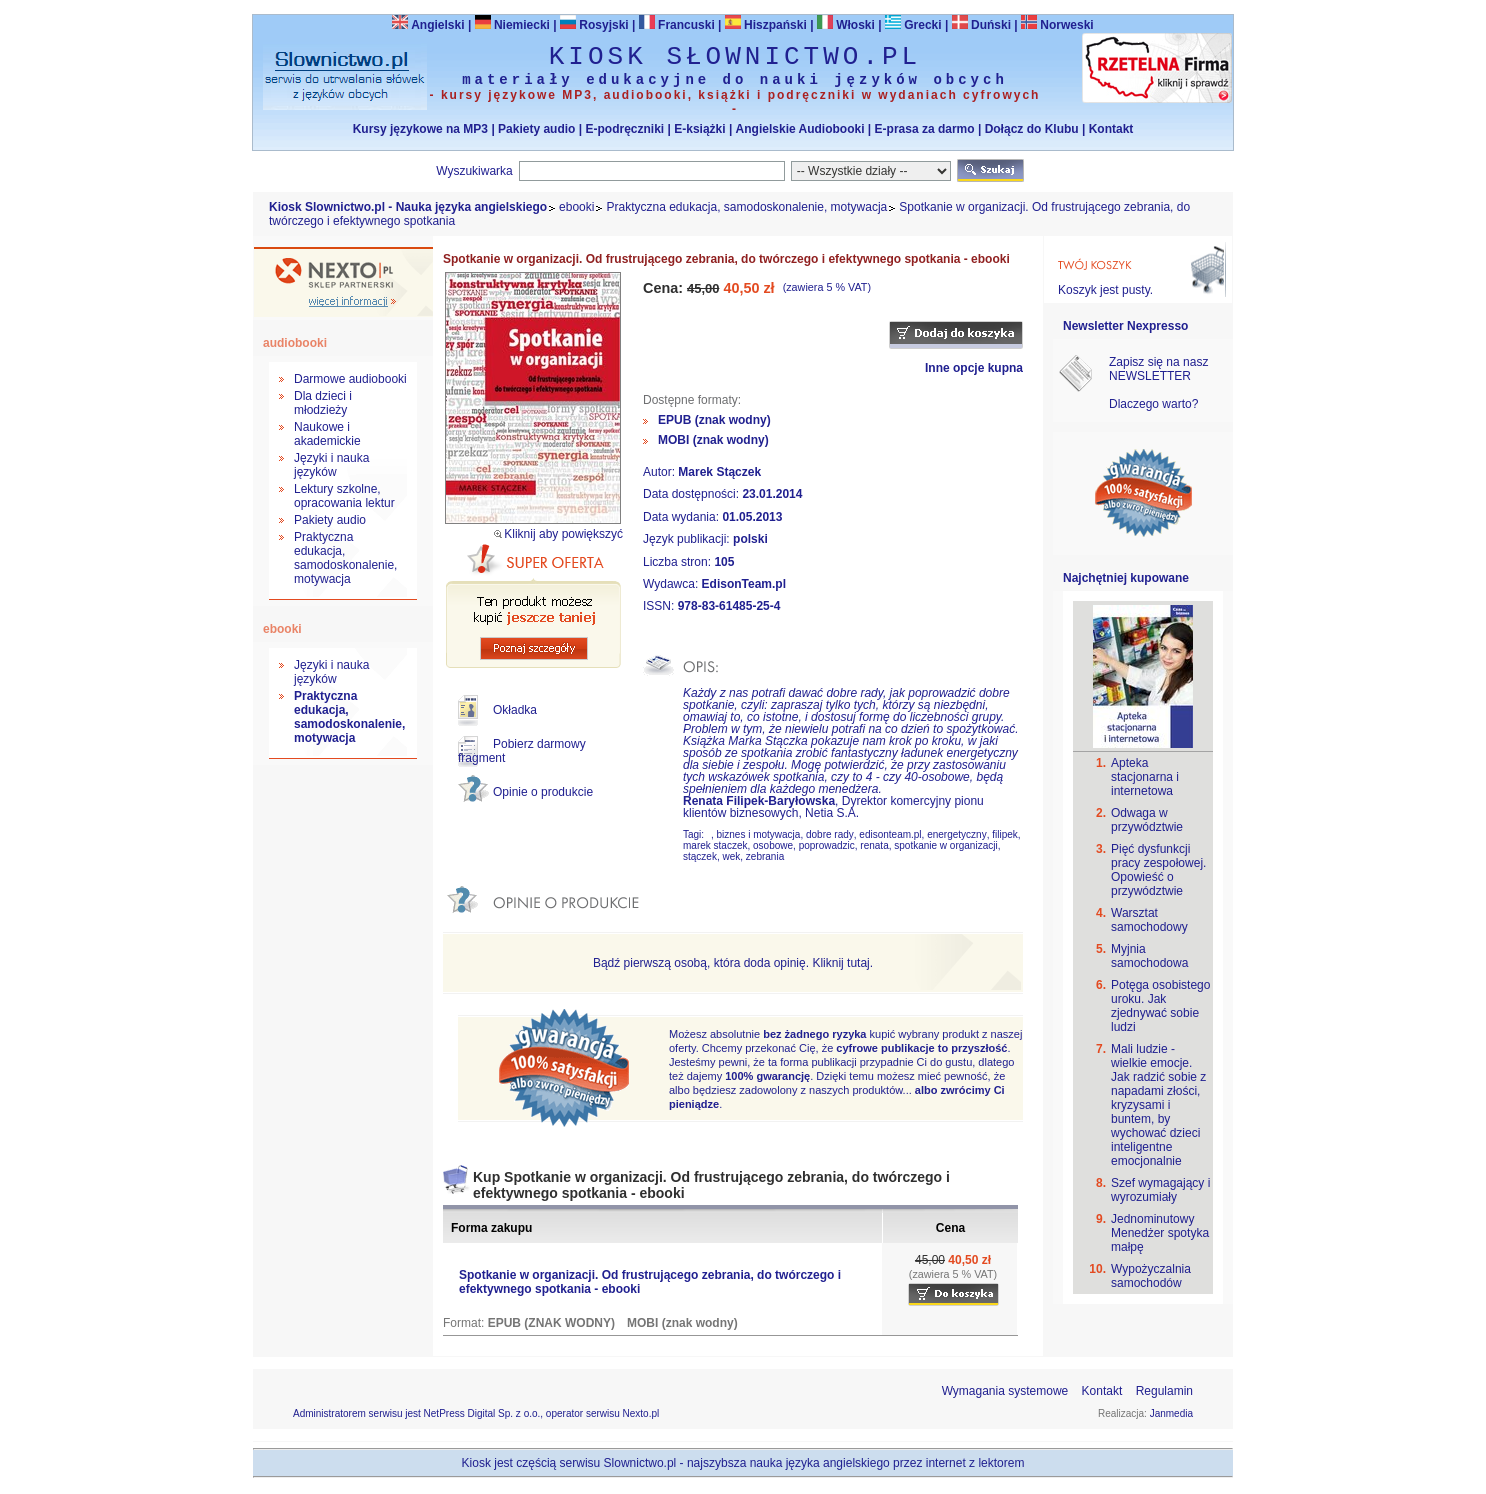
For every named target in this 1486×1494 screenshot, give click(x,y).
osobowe (773, 845)
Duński (981, 25)
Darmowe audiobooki (350, 379)
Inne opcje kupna (974, 368)
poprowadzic (827, 845)
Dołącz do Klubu (1032, 129)
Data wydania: (682, 517)
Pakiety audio (536, 129)
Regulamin (1164, 1391)
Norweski (1066, 25)
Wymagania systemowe (1005, 1391)
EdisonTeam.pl (744, 584)
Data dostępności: (692, 494)
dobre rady (830, 834)
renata (874, 845)
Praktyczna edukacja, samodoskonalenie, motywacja (746, 207)
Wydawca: (672, 584)
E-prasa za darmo (925, 129)
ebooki (576, 207)
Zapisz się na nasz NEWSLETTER (1158, 369)
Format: (465, 1323)
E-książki (699, 129)
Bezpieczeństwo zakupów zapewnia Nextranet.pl (1404, 16)
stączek (700, 856)
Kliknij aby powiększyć (563, 534)
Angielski (428, 25)
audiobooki (295, 343)
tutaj (858, 963)
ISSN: (660, 606)
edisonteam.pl (890, 834)
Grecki (913, 25)
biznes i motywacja (758, 834)
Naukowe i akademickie (327, 434)
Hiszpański (766, 25)
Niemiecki (512, 25)
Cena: (665, 288)
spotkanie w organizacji (945, 845)
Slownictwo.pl (640, 1463)
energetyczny (956, 834)
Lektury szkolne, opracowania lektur (344, 496)
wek (731, 856)
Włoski (846, 25)
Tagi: (695, 834)
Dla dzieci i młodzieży (323, 403)
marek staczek (715, 845)
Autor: (660, 472)
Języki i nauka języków (331, 465)
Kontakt (1111, 129)
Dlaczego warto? (1153, 404)
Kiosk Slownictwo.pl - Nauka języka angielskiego (408, 207)
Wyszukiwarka (474, 171)
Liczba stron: (678, 562)
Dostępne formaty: (692, 400)
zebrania (765, 856)
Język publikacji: (688, 539)
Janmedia (1171, 1413)
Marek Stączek (719, 472)
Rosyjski (594, 25)
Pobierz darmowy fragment (522, 751)
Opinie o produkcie (543, 792)
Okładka (515, 710)
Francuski (677, 25)
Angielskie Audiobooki (800, 129)
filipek (1005, 834)
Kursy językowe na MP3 (420, 129)
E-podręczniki (624, 129)
